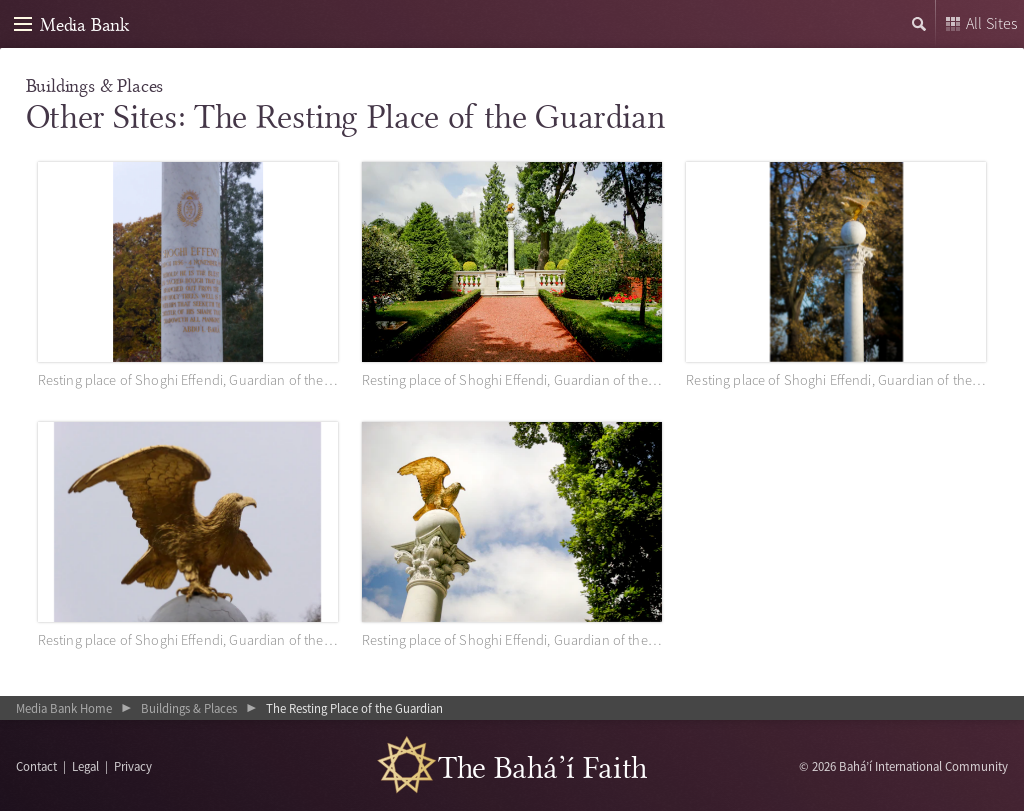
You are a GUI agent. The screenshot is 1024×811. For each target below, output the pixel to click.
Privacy (133, 766)
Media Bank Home (64, 708)
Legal (85, 766)
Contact (36, 766)
